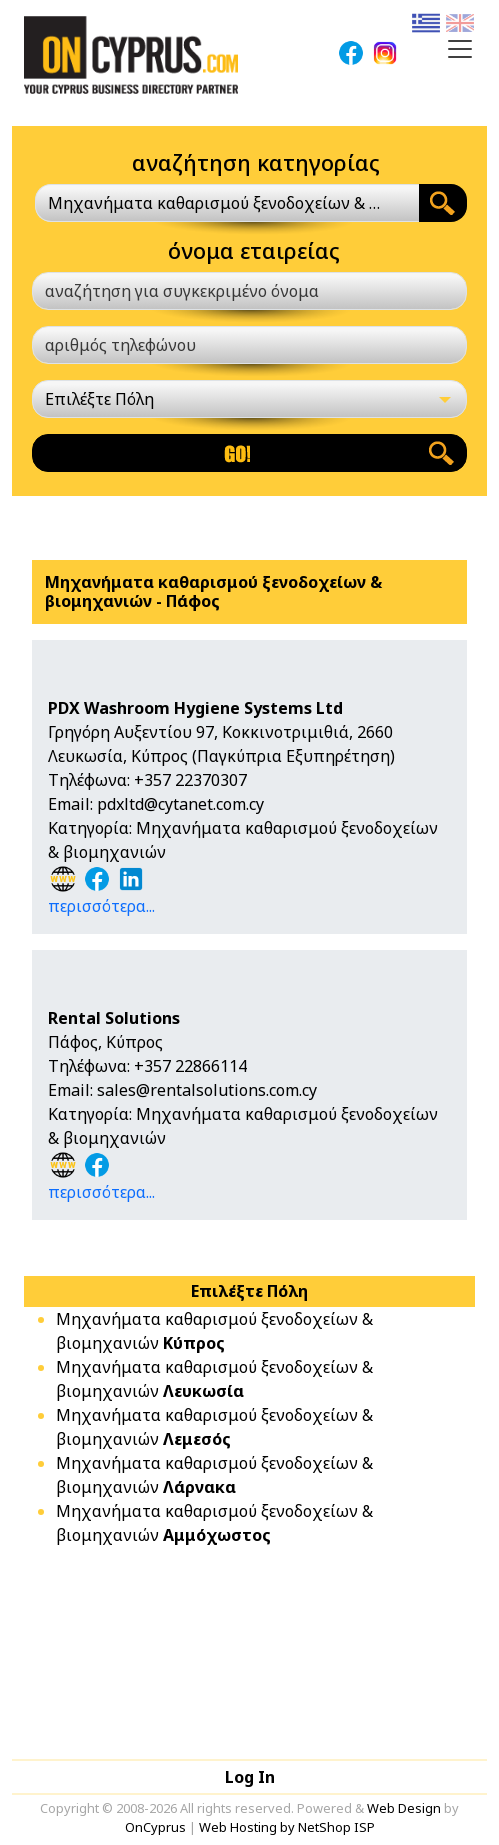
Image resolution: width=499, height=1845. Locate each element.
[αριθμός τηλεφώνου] (249, 345)
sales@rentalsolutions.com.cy (207, 1090)
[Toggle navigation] (460, 49)
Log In (250, 1777)
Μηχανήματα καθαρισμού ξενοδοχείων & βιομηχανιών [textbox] (215, 203)
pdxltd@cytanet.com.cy (180, 804)
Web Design (404, 1808)
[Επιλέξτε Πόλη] (249, 399)
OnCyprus (155, 1827)
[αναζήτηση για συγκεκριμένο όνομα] (249, 291)
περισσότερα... (101, 906)
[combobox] (227, 203)
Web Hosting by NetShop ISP (287, 1827)
